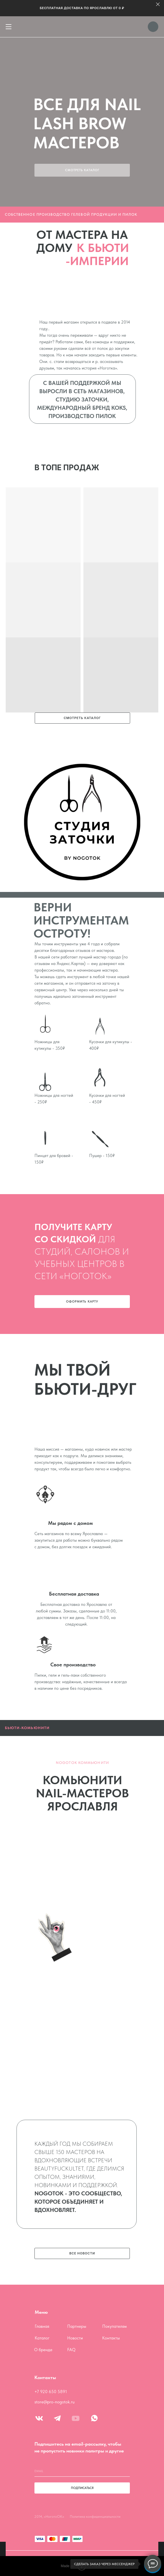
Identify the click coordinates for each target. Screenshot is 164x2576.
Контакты (111, 2338)
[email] (82, 2471)
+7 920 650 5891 (50, 2391)
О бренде (43, 2349)
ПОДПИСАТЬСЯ (82, 2488)
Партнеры (76, 2326)
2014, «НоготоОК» (49, 2516)
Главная (42, 2326)
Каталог (42, 2338)
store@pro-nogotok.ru (54, 2402)
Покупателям (114, 2326)
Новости (75, 2338)
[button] (82, 1301)
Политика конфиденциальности (95, 2516)
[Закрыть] (158, 4)
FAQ (71, 2349)
